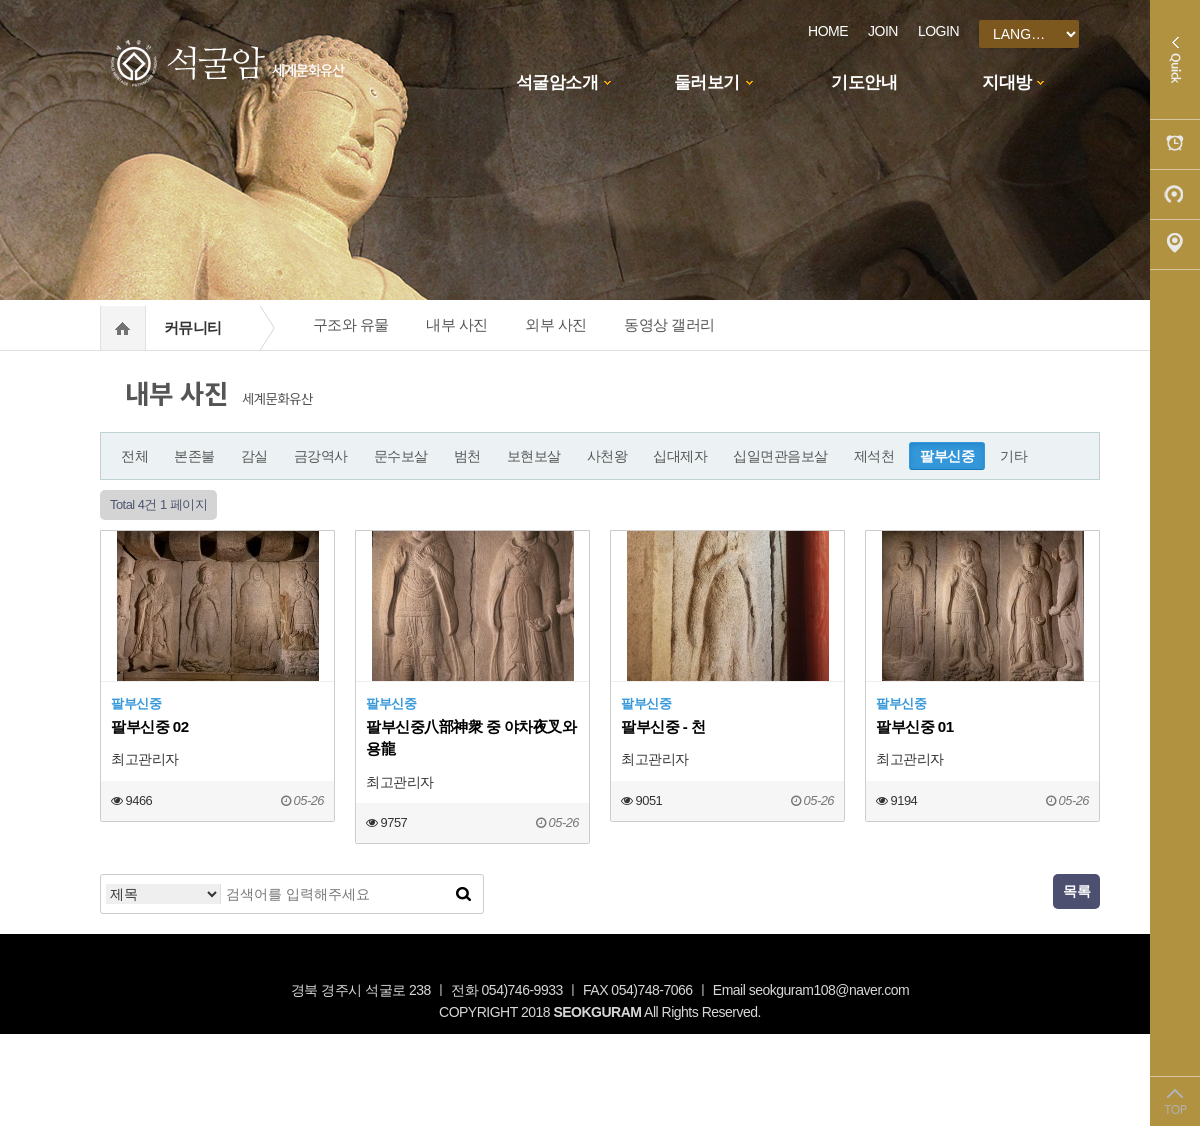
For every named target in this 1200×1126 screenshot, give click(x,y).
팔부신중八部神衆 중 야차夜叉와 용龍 (471, 737)
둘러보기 (707, 82)
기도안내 (864, 82)
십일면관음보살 (780, 456)
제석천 (874, 456)
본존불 (194, 456)
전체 (134, 456)
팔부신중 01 (915, 726)
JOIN (883, 31)
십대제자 (680, 456)
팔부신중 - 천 (663, 726)
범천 (467, 456)
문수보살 (401, 456)
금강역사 (321, 456)
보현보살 (534, 456)
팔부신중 (947, 456)
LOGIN (938, 31)
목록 (1076, 891)
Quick (1175, 60)
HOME (828, 31)
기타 (1013, 456)
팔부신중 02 (150, 726)
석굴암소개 (557, 82)
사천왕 (607, 456)
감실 (254, 456)
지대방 (1007, 82)
